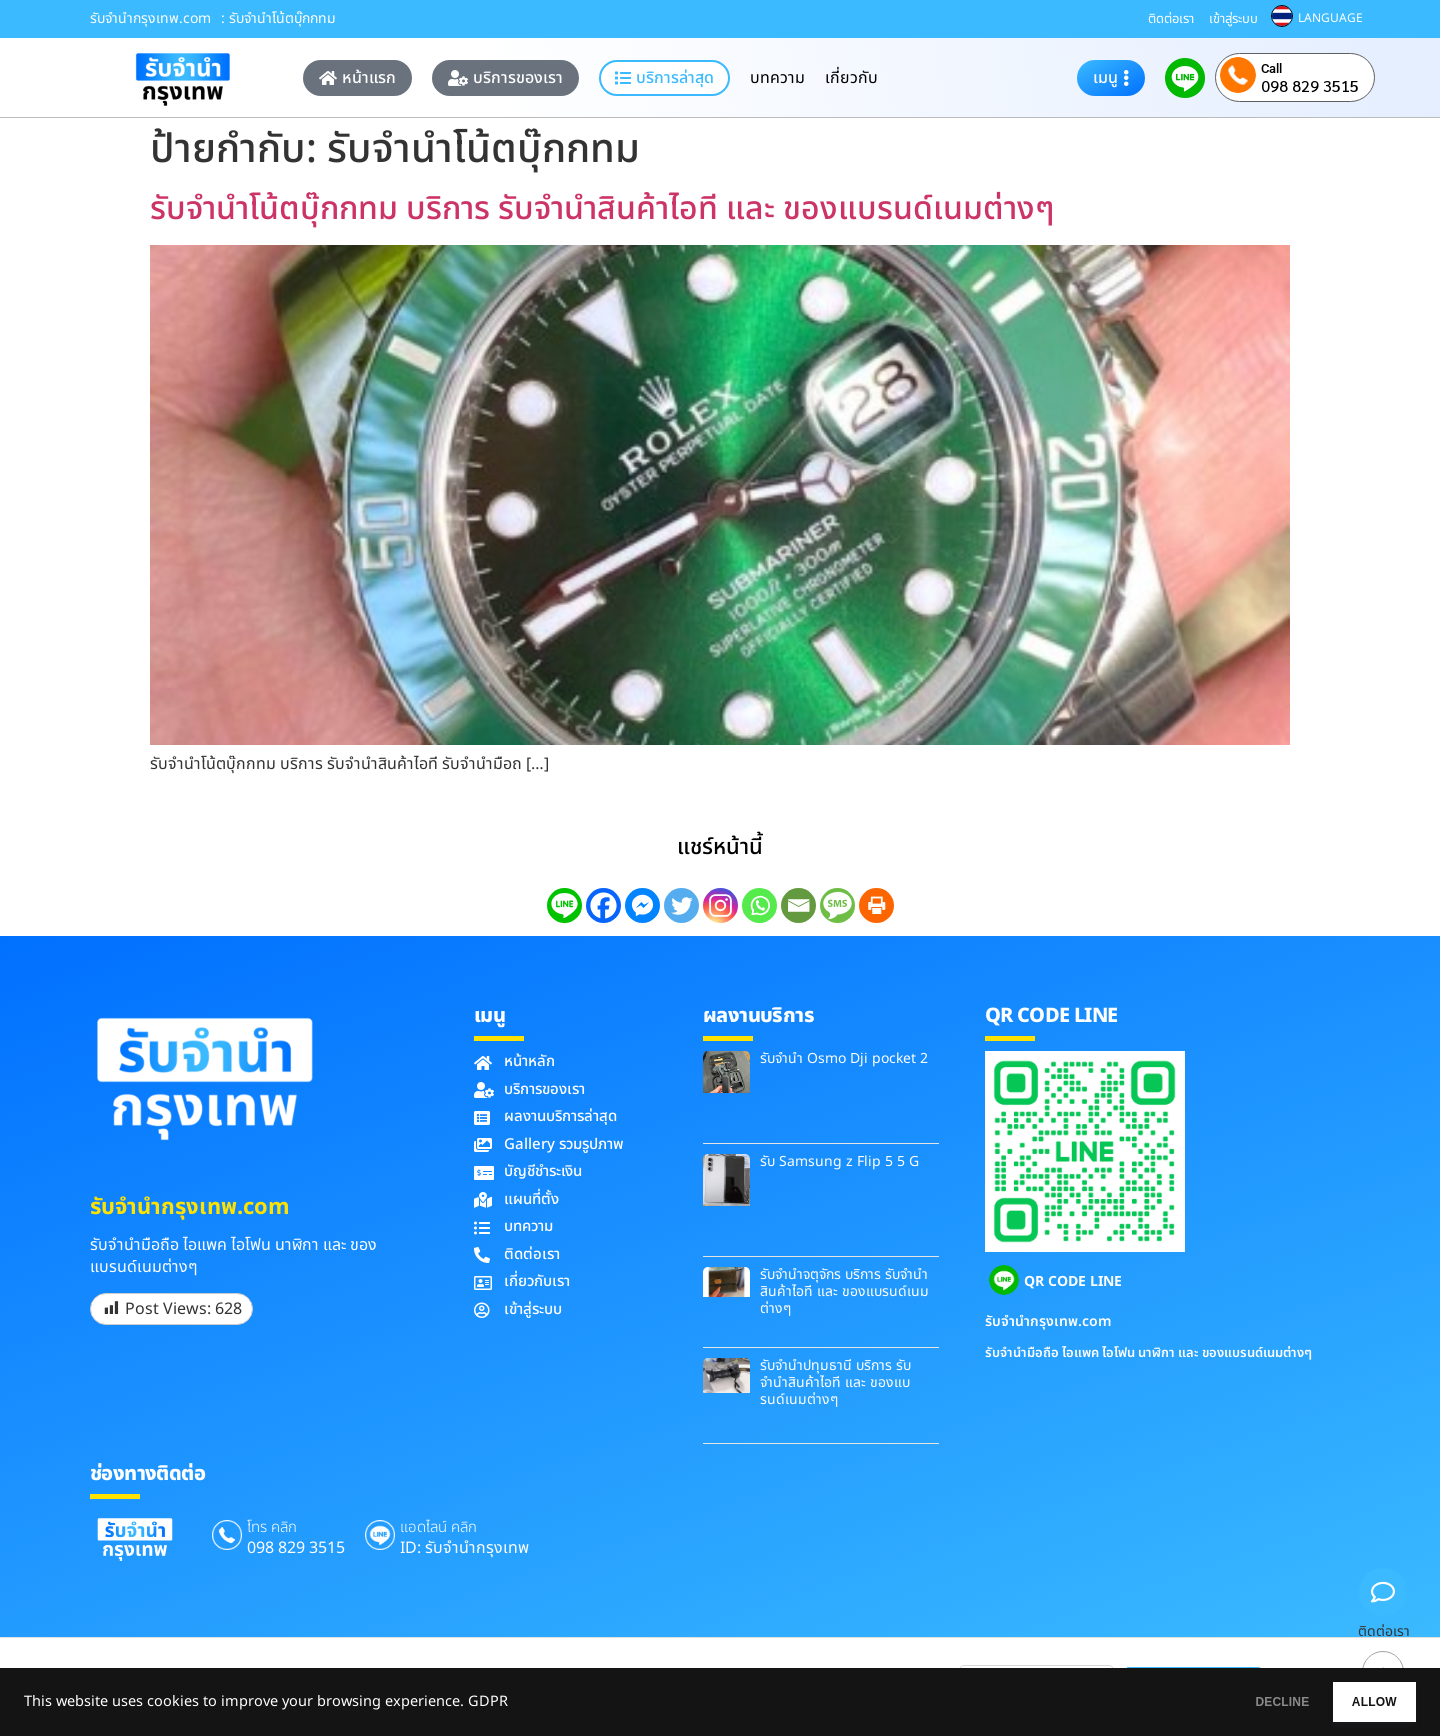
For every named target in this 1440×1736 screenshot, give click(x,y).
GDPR (488, 1702)
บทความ (777, 78)
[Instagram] (720, 905)
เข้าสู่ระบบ (1233, 19)
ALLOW (1358, 1702)
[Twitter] (681, 905)
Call (1271, 68)
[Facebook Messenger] (642, 905)
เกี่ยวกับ (851, 78)
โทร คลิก (272, 1528)
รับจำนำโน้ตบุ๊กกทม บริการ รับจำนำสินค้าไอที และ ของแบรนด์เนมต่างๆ (602, 209)
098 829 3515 (1310, 86)
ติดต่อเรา (1171, 19)
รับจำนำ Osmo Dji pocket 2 (844, 1058)
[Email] (798, 905)
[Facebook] (603, 905)
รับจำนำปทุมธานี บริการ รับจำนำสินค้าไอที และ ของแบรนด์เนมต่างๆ (835, 1382)
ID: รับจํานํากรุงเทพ (464, 1548)
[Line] (564, 905)
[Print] (876, 905)
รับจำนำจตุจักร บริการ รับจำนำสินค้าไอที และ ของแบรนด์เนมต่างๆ (844, 1291)
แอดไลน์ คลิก (438, 1528)
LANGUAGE (1330, 18)
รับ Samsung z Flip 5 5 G (839, 1161)
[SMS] (837, 905)
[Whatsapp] (759, 905)
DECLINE (1235, 1702)
